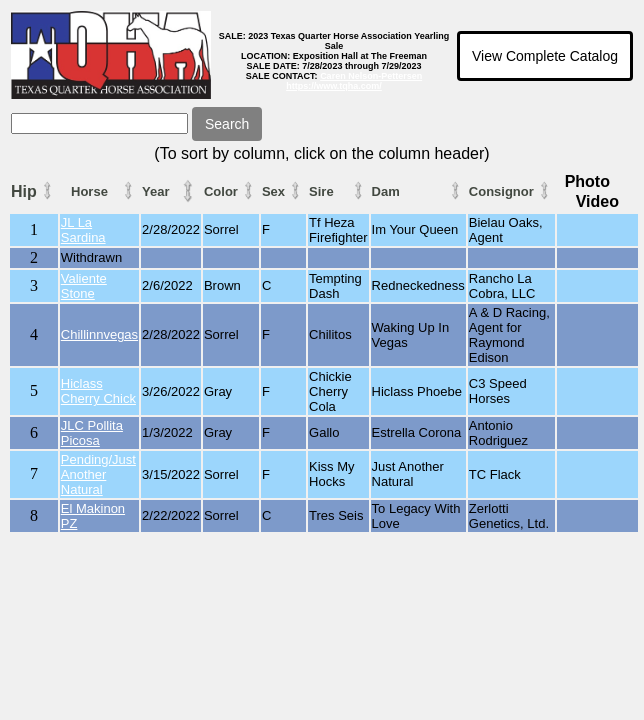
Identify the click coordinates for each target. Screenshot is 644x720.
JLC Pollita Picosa (92, 433)
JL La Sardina (83, 230)
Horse (89, 191)
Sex (273, 191)
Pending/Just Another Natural (98, 474)
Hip (24, 191)
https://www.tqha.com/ (334, 86)
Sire (321, 191)
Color (221, 191)
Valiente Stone (84, 286)
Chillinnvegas (99, 334)
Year (155, 191)
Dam (386, 191)
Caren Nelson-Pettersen (371, 76)
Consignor (501, 191)
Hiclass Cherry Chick (98, 391)
